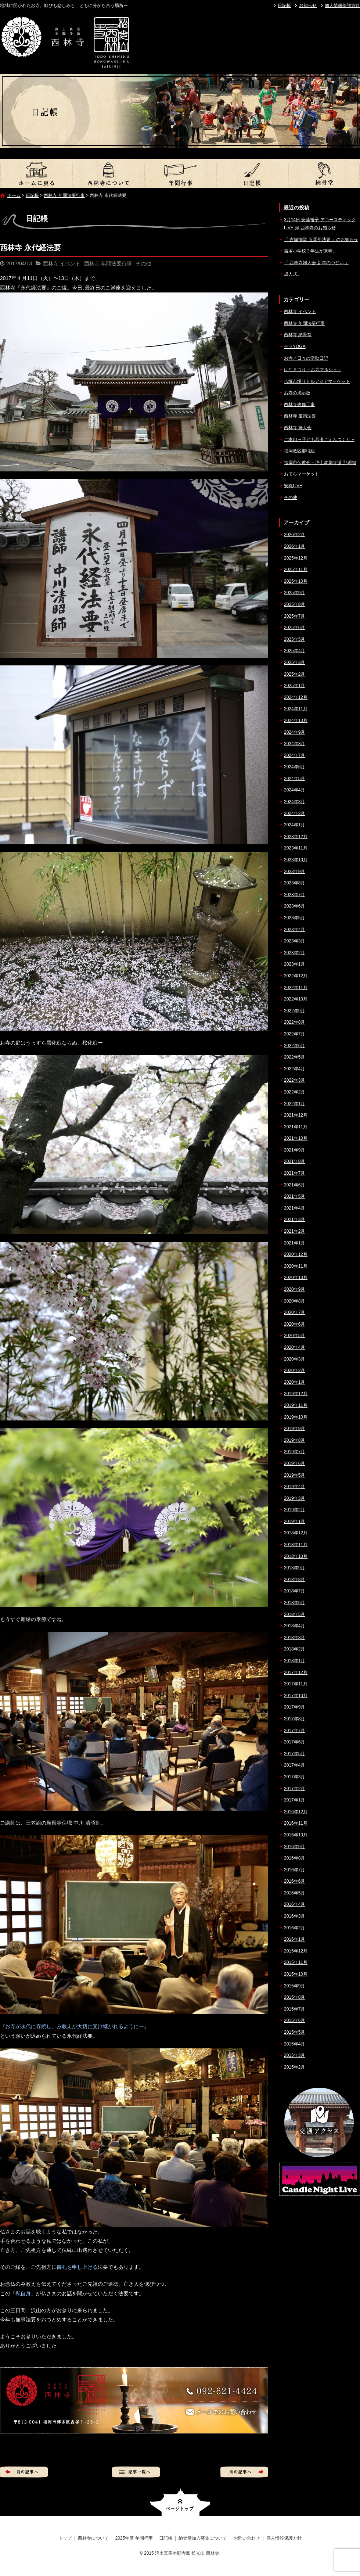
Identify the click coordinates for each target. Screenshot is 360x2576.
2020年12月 (295, 1254)
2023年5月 (294, 917)
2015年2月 (294, 2067)
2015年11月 (295, 1962)
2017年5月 (294, 1753)
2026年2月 (294, 534)
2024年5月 (294, 778)
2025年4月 (294, 650)
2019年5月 (294, 1475)
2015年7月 (294, 2009)
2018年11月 (295, 1544)
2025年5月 (294, 639)
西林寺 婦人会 (298, 427)
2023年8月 (294, 882)
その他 (143, 263)
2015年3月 (294, 2055)
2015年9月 (294, 1985)
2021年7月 (294, 1173)
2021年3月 (294, 1219)
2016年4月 (294, 1904)
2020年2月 (294, 1370)
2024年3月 (294, 801)
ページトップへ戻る (180, 2502)
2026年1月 (294, 546)
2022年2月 (294, 1092)
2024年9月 (294, 732)
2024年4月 (294, 790)
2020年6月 (294, 1324)
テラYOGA (295, 346)
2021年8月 (294, 1161)
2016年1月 (294, 1939)
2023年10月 (295, 859)
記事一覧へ (136, 2472)
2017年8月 (294, 1718)
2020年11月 (295, 1266)
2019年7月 (294, 1451)
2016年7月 (294, 1869)
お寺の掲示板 (297, 392)
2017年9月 (294, 1707)
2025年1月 (294, 685)
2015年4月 (294, 2044)
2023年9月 (294, 871)
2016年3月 (294, 1916)
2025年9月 (294, 592)
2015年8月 (294, 1997)
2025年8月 (294, 604)
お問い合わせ (247, 2538)
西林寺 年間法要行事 (64, 195)
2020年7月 (294, 1312)
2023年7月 (294, 894)
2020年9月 (294, 1289)
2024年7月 (294, 755)
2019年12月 (295, 1393)
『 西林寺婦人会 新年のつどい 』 (316, 262)
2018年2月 (294, 1649)
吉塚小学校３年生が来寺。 (310, 251)
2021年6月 (294, 1185)
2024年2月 (294, 813)
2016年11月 (295, 1823)
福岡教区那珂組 (299, 450)
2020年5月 (294, 1335)
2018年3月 (294, 1637)
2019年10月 (295, 1417)
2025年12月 (295, 558)
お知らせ (308, 5)
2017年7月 (294, 1730)
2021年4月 (294, 1208)
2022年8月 (294, 1022)
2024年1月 (294, 824)
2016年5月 (294, 1893)
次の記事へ (244, 2472)
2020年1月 (294, 1382)
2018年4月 (294, 1625)
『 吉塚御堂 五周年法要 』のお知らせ (321, 239)
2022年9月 (294, 1010)
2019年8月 (294, 1440)
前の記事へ (24, 2472)
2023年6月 (294, 906)
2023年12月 (295, 836)
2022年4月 (294, 1068)
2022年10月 (295, 999)
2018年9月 (294, 1567)
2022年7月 (294, 1033)
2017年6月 (294, 1742)
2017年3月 (294, 1776)
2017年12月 (295, 1672)
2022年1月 (294, 1103)
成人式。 (293, 274)
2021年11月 (295, 1126)
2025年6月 (294, 627)
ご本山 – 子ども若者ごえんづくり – (319, 439)
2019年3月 (294, 1498)
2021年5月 (294, 1196)
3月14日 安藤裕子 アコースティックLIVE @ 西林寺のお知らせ (320, 223)
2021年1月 (294, 1243)
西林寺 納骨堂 (298, 334)
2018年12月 (295, 1532)
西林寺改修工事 (299, 404)
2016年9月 (294, 1846)
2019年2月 (294, 1509)
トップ (36, 173)
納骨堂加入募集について (324, 173)
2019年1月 (294, 1521)
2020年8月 (294, 1301)
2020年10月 (295, 1277)
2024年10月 (295, 720)
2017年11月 (295, 1683)
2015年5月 (294, 2032)
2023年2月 (294, 952)
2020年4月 (294, 1347)
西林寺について (108, 173)
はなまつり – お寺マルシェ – (312, 369)
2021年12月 (295, 1115)
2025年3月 (294, 662)
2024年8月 (294, 743)
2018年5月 (294, 1614)
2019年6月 (294, 1463)
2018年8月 (294, 1579)
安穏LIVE (293, 485)
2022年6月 (294, 1045)
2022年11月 (295, 987)
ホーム (14, 195)
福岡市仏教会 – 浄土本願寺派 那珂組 (320, 462)
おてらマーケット (301, 474)
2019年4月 (294, 1486)
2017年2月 (294, 1788)
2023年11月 (295, 848)
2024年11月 (295, 708)
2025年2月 (294, 674)
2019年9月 (294, 1428)
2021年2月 (294, 1231)
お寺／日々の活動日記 (306, 358)
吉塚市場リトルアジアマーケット (317, 381)
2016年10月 (295, 1834)
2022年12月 (295, 975)
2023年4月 (294, 929)
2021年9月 (294, 1150)
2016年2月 (294, 1927)
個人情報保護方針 (342, 5)
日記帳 (284, 5)
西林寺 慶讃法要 (300, 415)
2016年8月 (294, 1858)
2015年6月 (294, 2020)
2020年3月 (294, 1359)
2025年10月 (295, 581)
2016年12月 (295, 1811)
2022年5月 (294, 1057)
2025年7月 (294, 616)
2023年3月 (294, 941)
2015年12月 (295, 1951)
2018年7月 (294, 1591)
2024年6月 (294, 766)
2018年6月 (294, 1602)
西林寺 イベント (61, 263)
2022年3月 (294, 1080)
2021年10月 (295, 1138)
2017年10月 (295, 1695)
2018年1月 (294, 1660)
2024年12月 (295, 697)
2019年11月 (295, 1405)
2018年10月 (295, 1556)
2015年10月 (295, 1974)
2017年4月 (294, 1765)
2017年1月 (294, 1800)
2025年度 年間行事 (180, 173)
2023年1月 (294, 964)
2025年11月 (295, 569)
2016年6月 (294, 1881)
